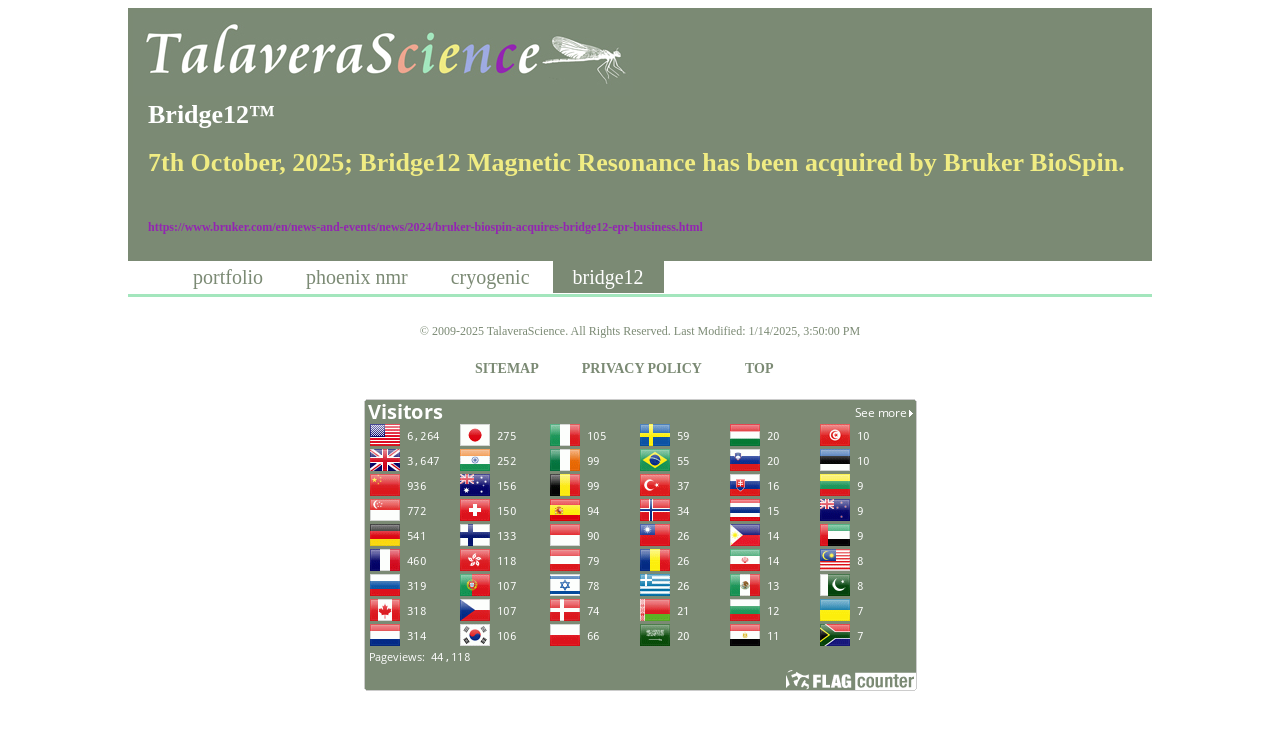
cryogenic (490, 277)
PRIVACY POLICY (642, 368)
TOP (759, 368)
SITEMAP (507, 368)
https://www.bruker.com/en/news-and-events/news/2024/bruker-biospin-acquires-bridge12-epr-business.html (425, 227)
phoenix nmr (357, 277)
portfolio (228, 277)
